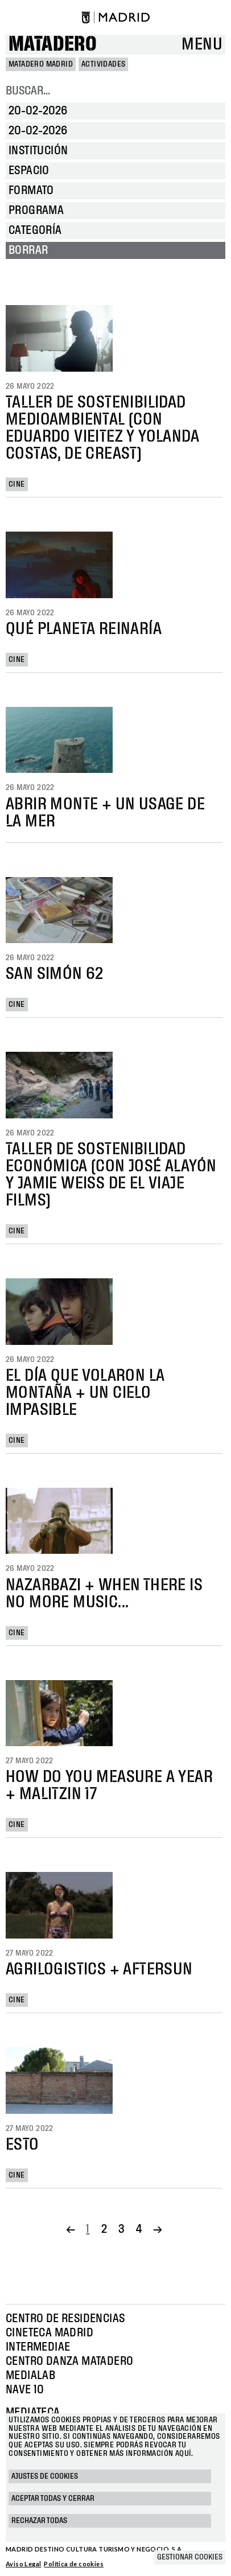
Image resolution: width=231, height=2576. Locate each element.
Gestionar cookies (189, 2557)
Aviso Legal (23, 2564)
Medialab (30, 2375)
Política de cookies (74, 2564)
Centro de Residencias (65, 2318)
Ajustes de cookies (44, 2476)
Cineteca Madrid (49, 2333)
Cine (17, 484)
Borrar (28, 250)
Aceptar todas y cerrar (52, 2499)
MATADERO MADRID (41, 64)
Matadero (53, 45)
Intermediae (38, 2347)
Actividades (103, 64)
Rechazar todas (39, 2521)
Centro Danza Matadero (69, 2361)
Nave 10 (25, 2390)
